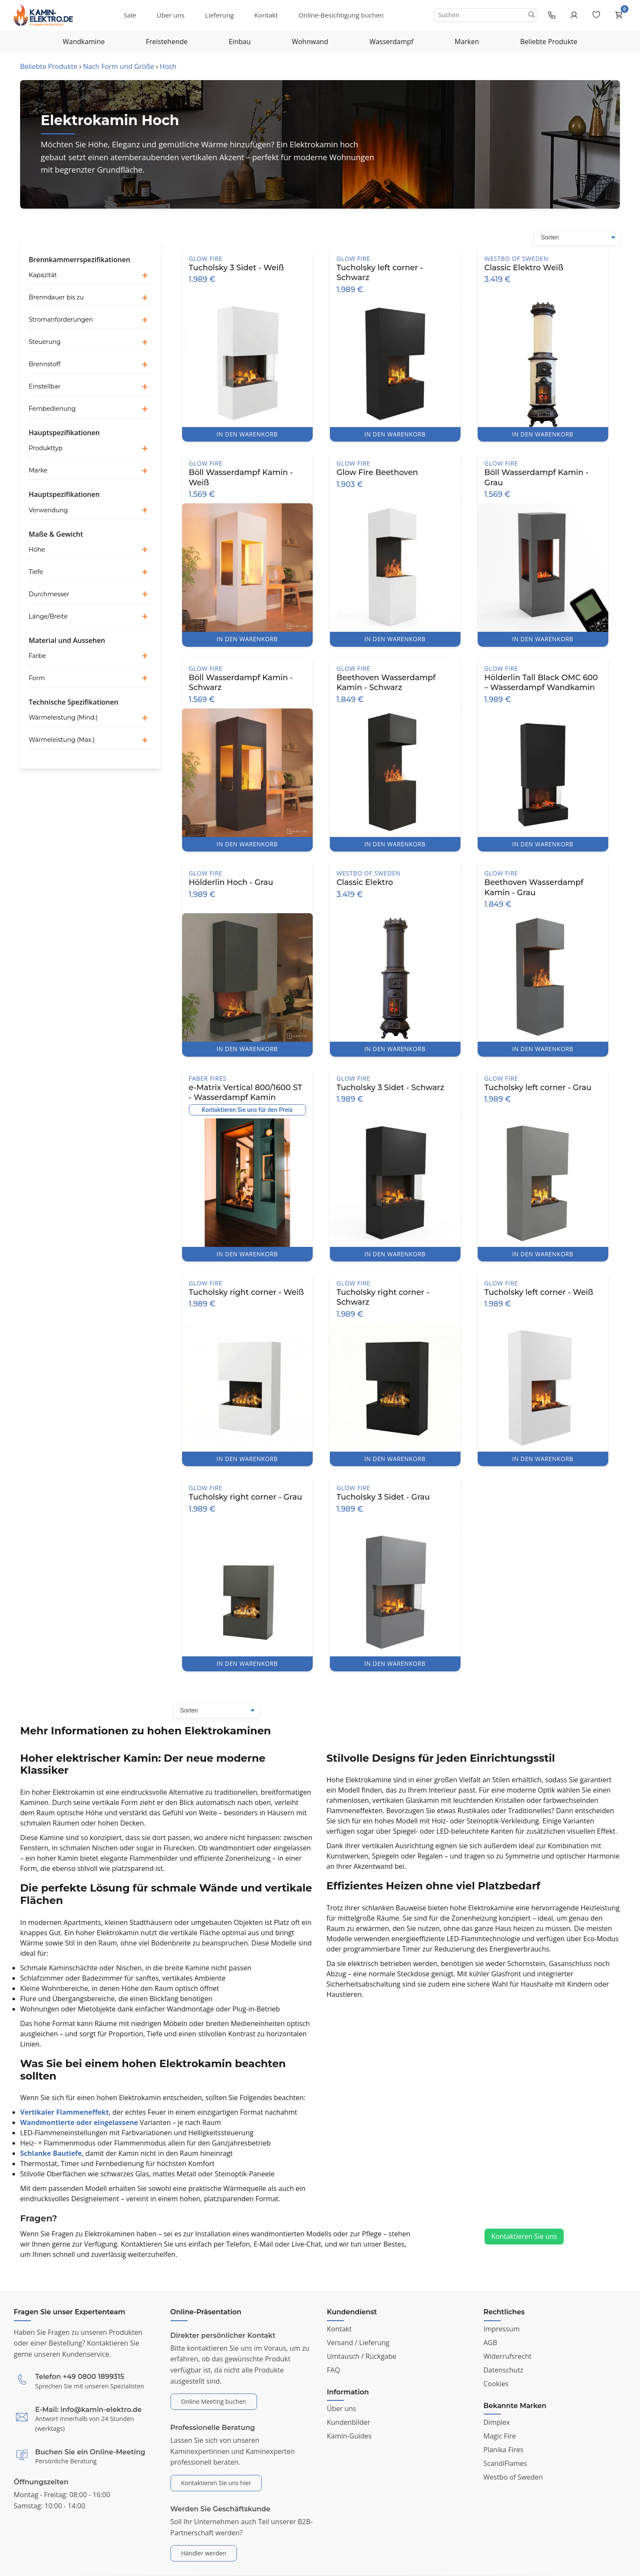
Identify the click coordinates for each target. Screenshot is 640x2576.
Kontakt (266, 15)
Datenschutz (503, 2370)
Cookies (496, 2383)
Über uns (171, 15)
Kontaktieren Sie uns (524, 2236)
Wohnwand (310, 41)
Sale (130, 15)
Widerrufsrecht (508, 2356)
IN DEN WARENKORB (247, 434)
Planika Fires (503, 2449)
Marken (467, 41)
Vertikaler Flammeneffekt (64, 2112)
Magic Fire (500, 2436)
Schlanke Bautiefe (51, 2153)
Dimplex (497, 2422)
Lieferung (219, 15)
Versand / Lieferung (358, 2342)
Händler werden (203, 2553)
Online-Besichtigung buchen (341, 15)
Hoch (168, 66)
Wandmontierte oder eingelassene (79, 2122)
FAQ (333, 2370)
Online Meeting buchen (213, 2401)
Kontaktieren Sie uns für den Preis (247, 1109)
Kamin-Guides (349, 2436)
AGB (490, 2342)
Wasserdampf (391, 41)
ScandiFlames (505, 2463)
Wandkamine (84, 41)
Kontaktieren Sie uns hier (216, 2483)
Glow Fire (206, 258)
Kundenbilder (348, 2422)
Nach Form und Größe (118, 66)
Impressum (502, 2329)
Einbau (240, 41)
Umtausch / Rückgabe (361, 2356)
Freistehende (167, 41)
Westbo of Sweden (516, 258)
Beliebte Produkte (548, 41)
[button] (90, 275)
